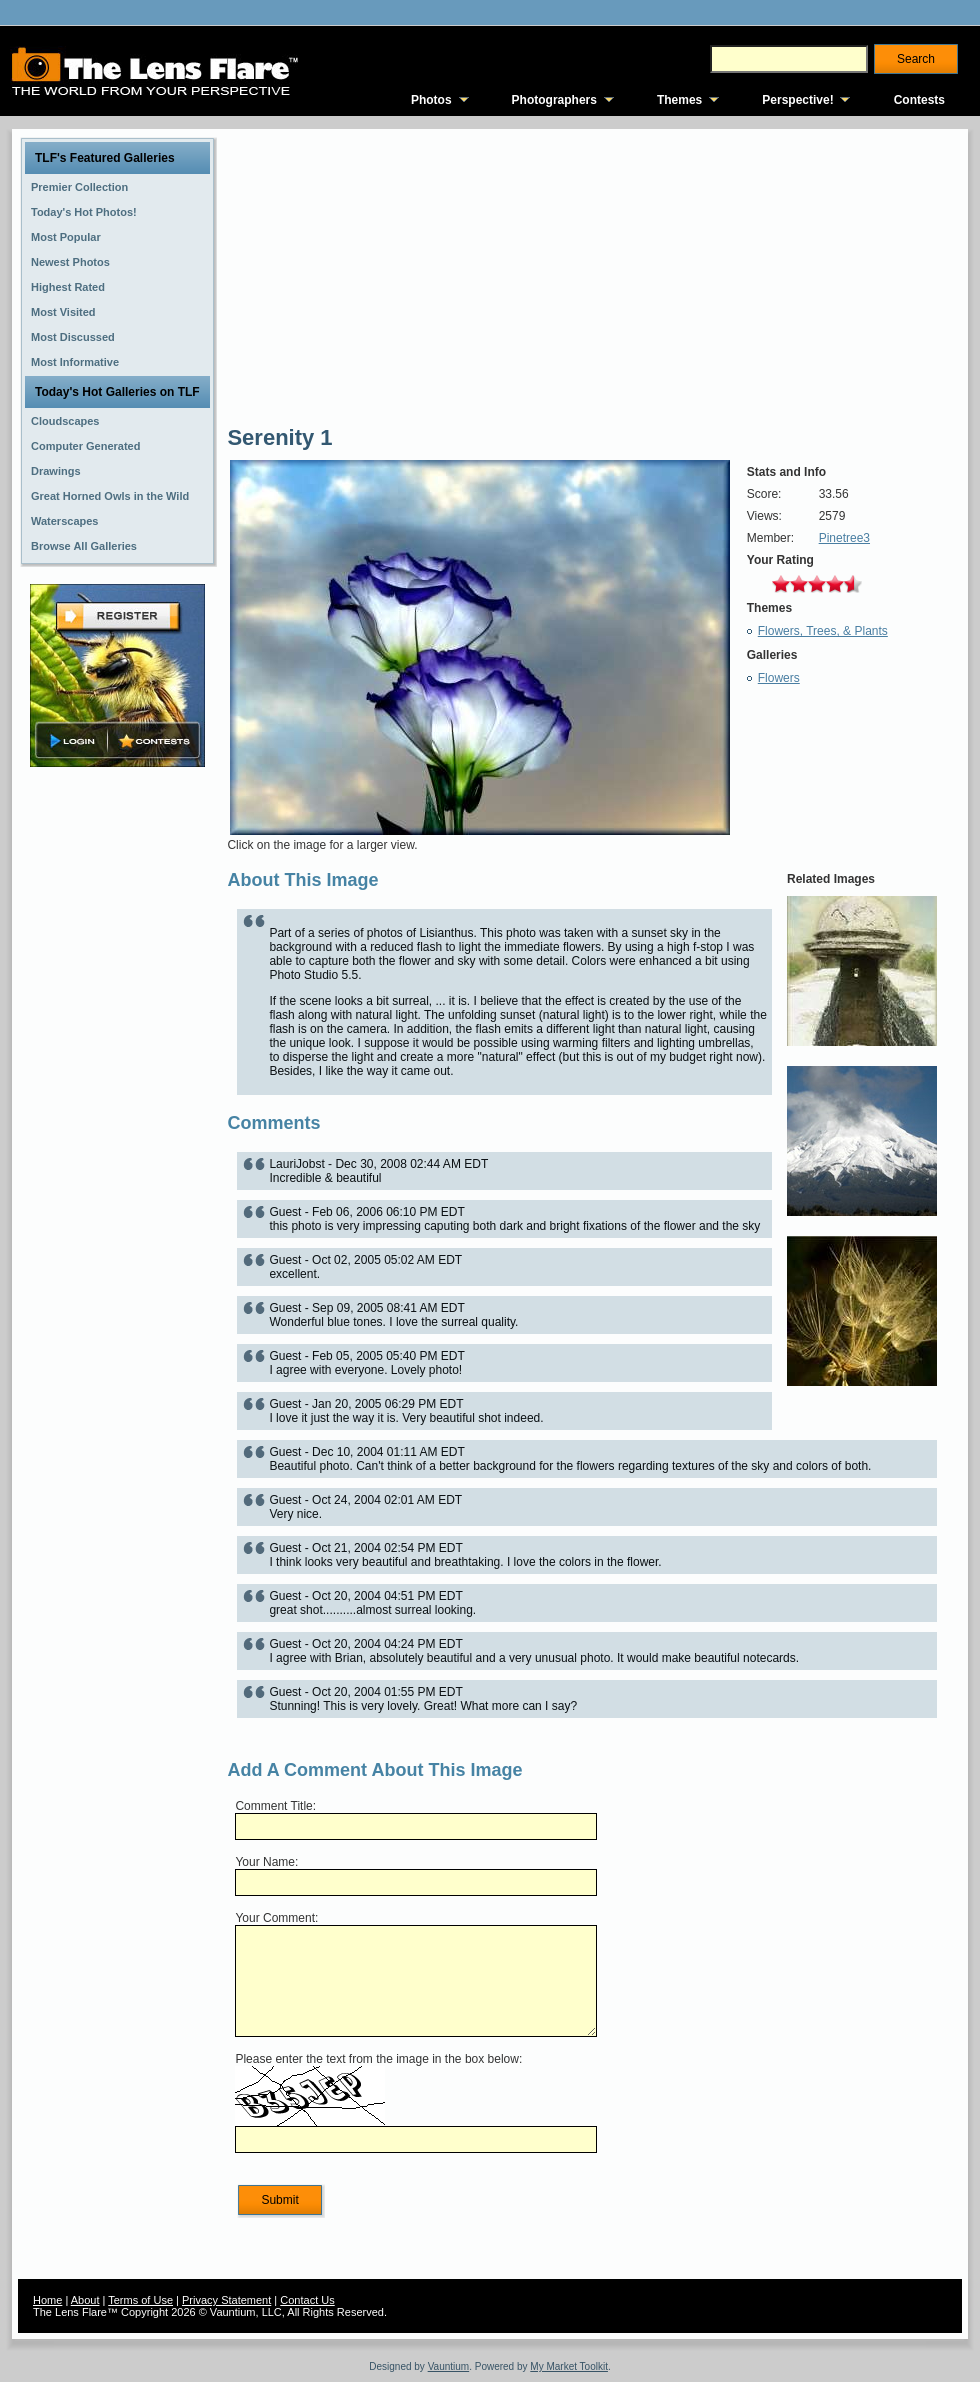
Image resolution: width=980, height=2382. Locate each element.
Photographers (554, 100)
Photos (431, 100)
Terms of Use (140, 2300)
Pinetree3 (844, 538)
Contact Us (307, 2300)
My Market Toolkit (569, 2366)
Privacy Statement (226, 2300)
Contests (919, 100)
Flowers (779, 678)
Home (47, 2300)
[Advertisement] (118, 1087)
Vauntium (449, 2366)
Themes (679, 100)
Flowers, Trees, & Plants (823, 631)
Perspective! (797, 100)
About (85, 2300)
